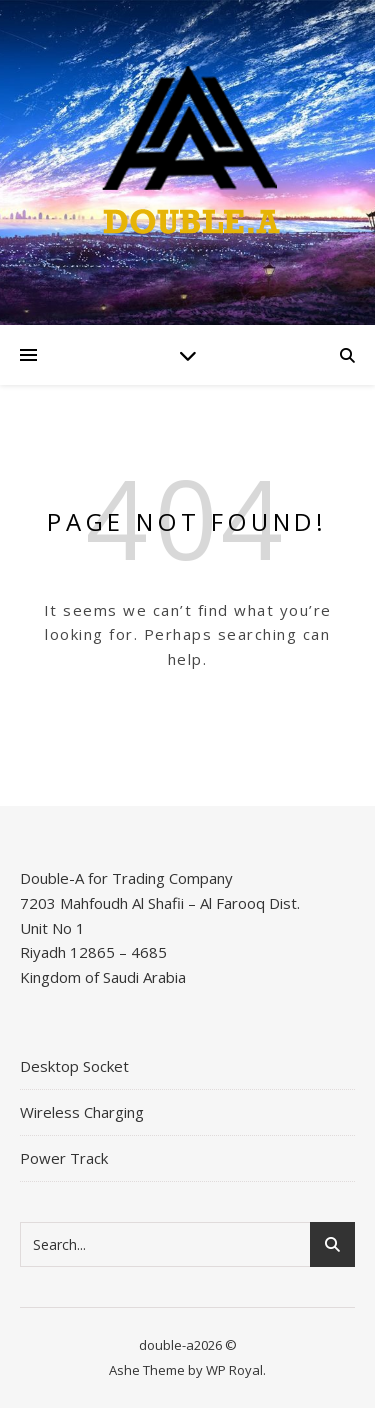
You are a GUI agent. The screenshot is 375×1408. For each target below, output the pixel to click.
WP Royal (234, 1370)
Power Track (64, 1158)
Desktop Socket (74, 1066)
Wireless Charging (82, 1112)
